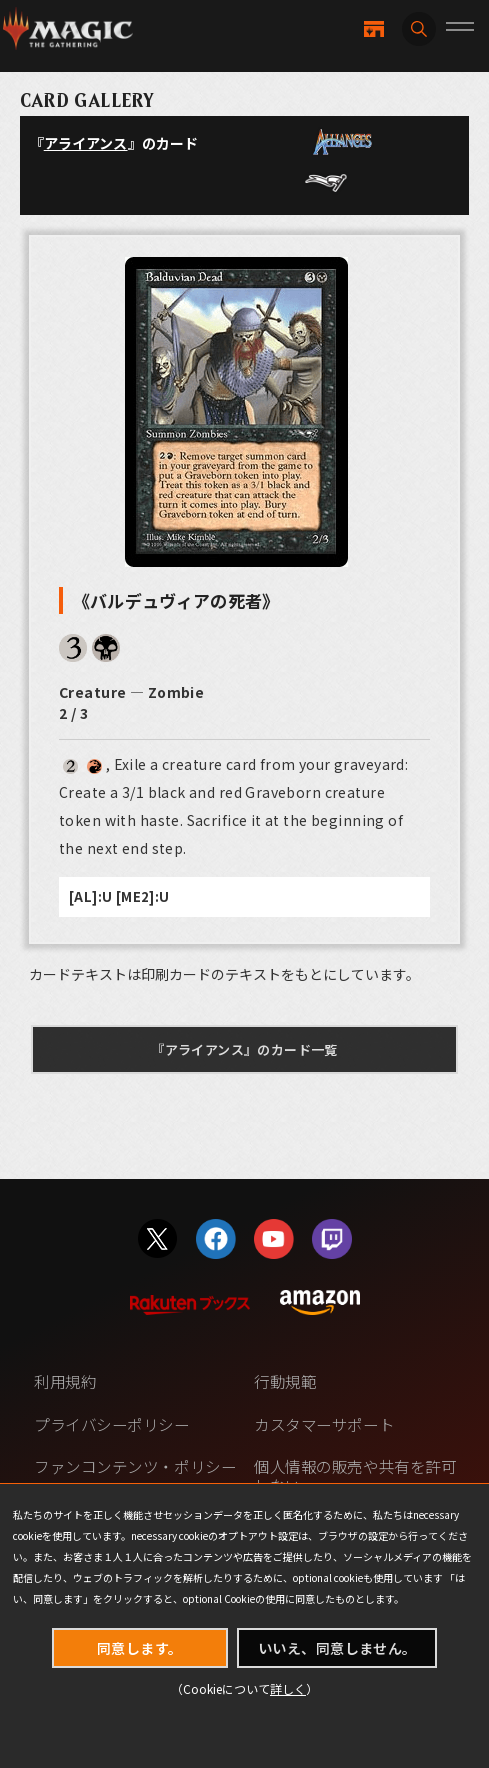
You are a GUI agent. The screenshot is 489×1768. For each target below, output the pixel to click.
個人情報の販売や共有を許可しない (355, 1476)
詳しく (288, 1688)
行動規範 (285, 1381)
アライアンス (86, 143)
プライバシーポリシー (111, 1424)
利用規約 (65, 1381)
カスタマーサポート (324, 1424)
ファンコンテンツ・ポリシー (135, 1466)
